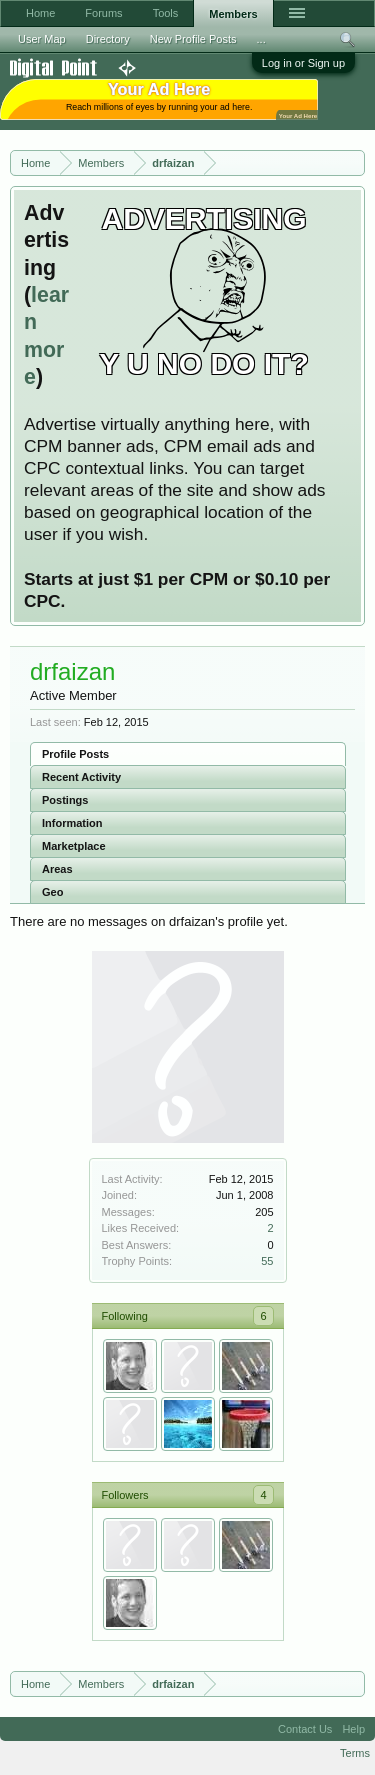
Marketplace (74, 846)
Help (353, 1729)
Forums (103, 13)
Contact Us (305, 1729)
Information (72, 823)
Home (40, 13)
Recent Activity (81, 777)
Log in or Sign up (303, 63)
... (261, 39)
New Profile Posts (193, 39)
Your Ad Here (298, 115)
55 (267, 1261)
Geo (52, 892)
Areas (57, 869)
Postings (65, 800)
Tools (166, 13)
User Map (42, 39)
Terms (355, 1753)
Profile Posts (75, 754)
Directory (108, 39)
